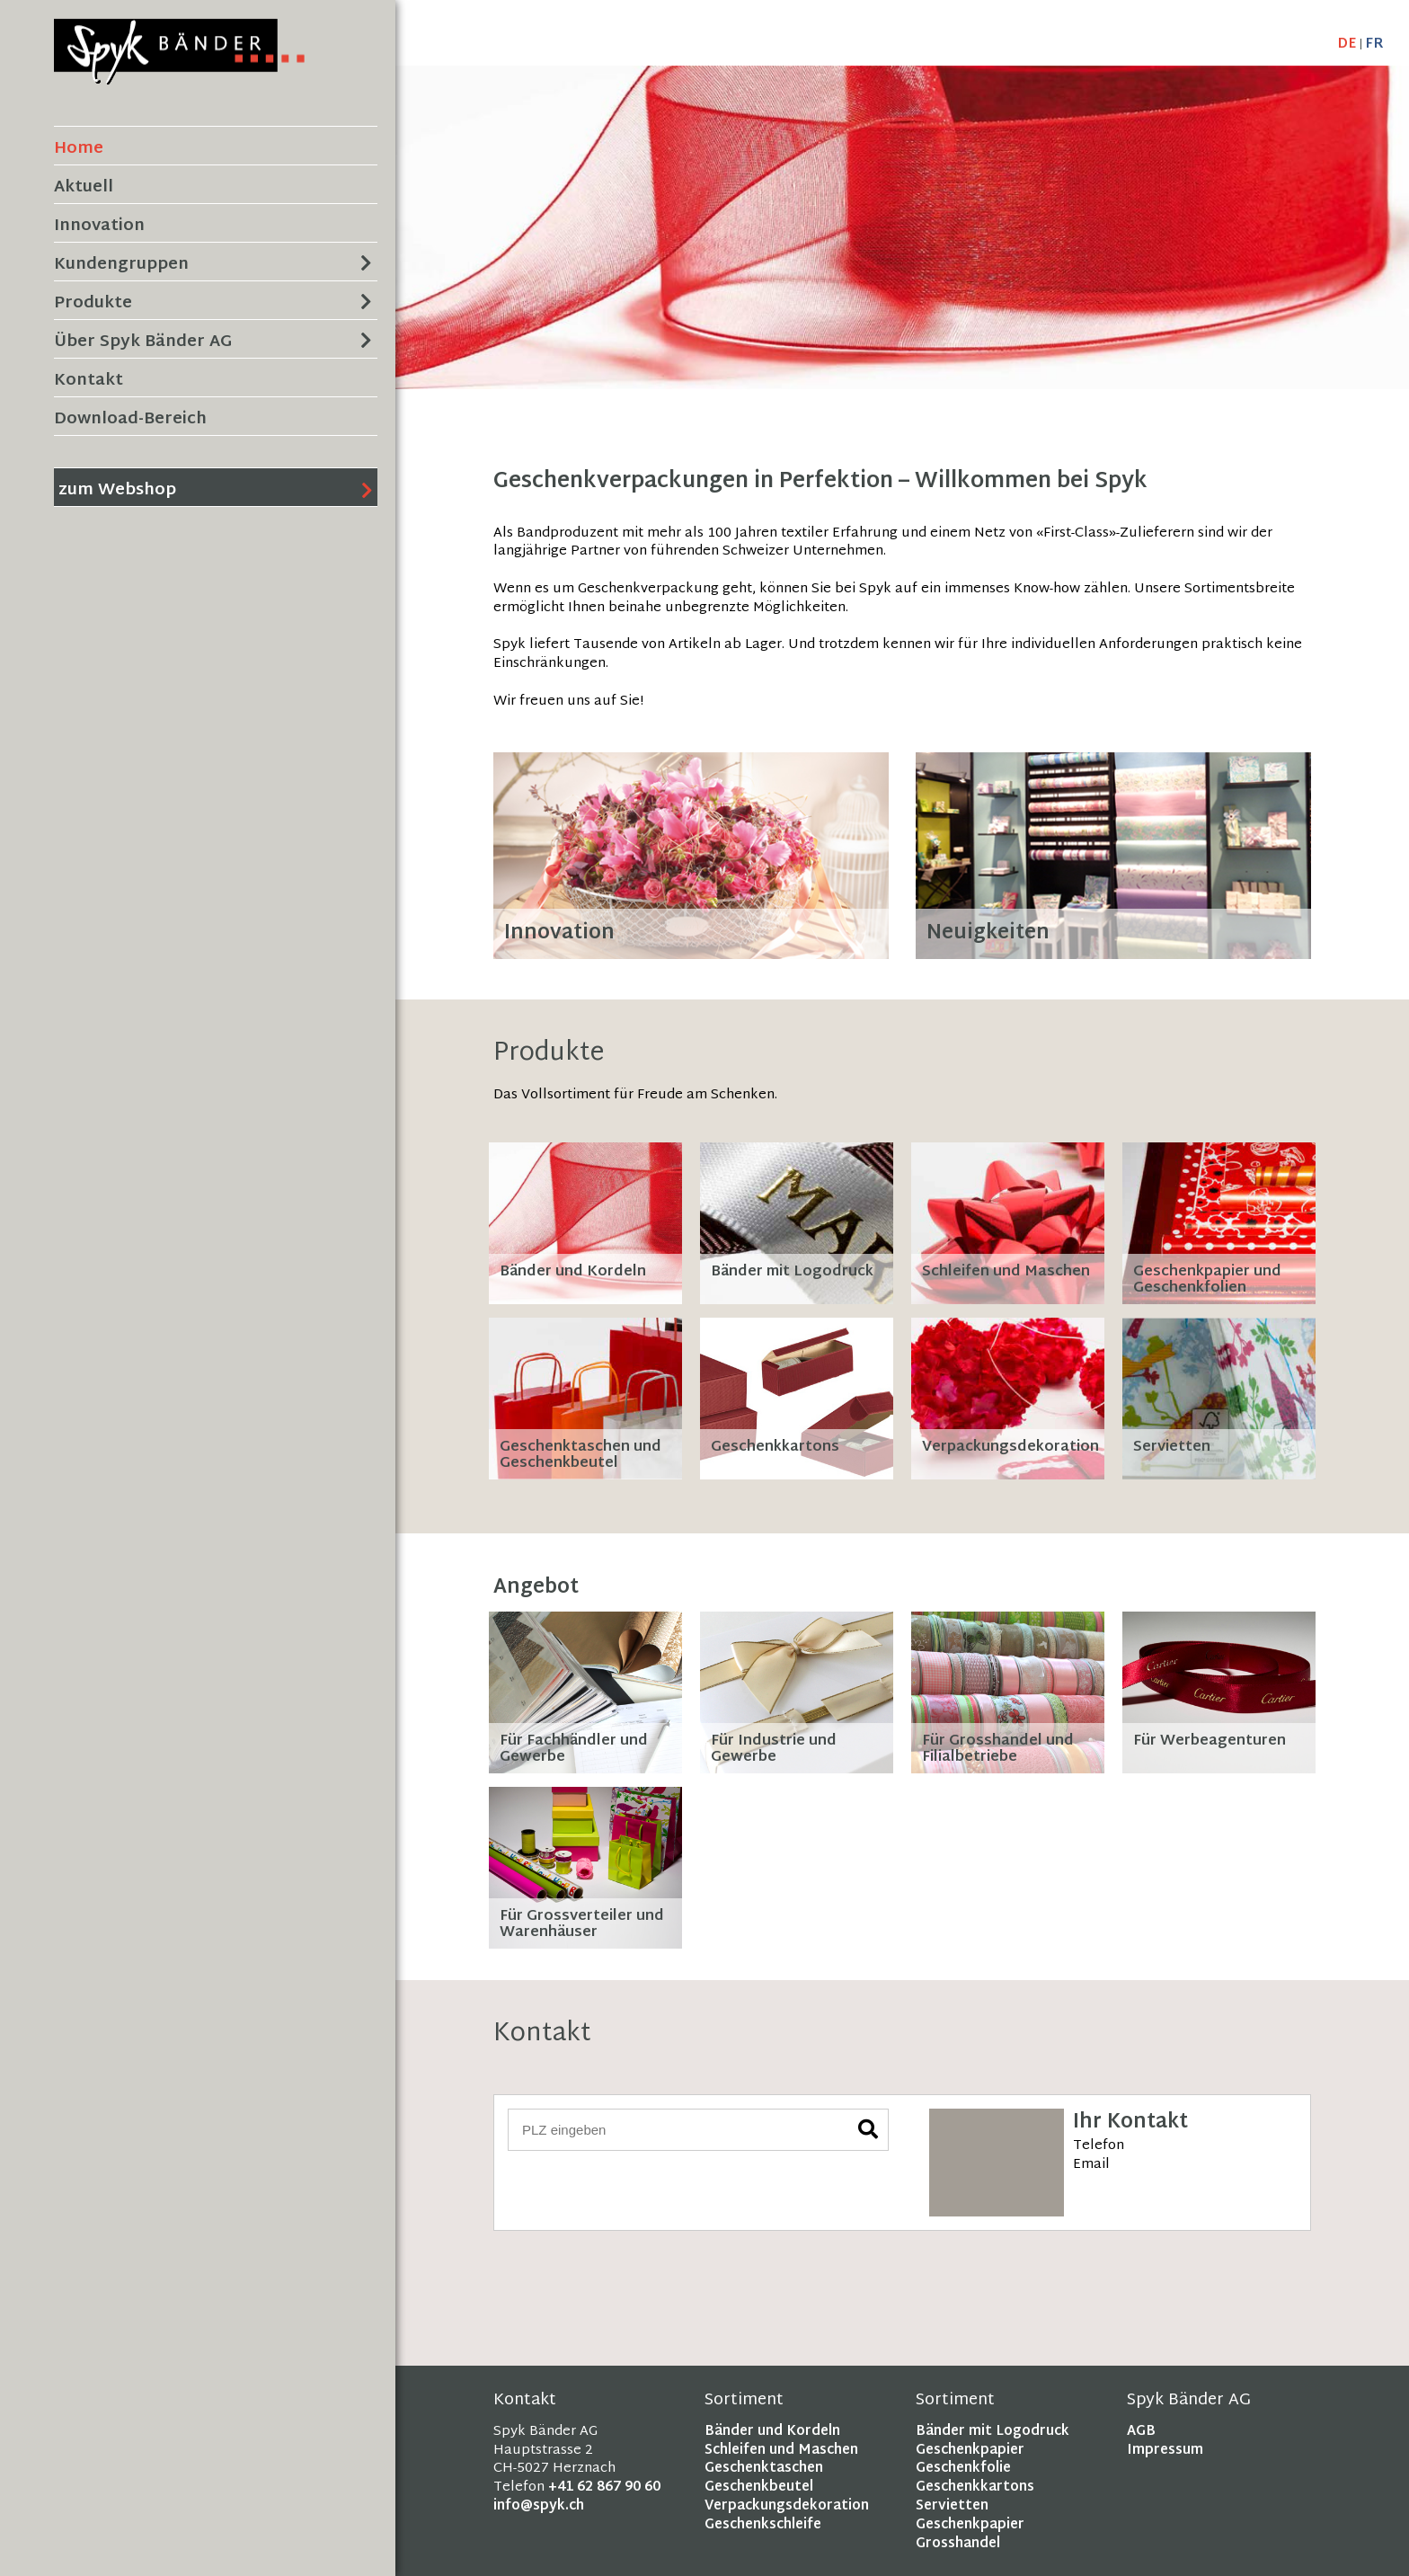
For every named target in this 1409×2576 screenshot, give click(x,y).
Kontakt (88, 380)
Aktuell (83, 187)
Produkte (93, 303)
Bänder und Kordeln (772, 2432)
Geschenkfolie (963, 2468)
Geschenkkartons (975, 2487)
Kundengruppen (121, 265)
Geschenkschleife (762, 2525)
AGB (1141, 2432)
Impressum (1165, 2450)
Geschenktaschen (763, 2468)
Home (78, 149)
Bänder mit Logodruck (992, 2432)
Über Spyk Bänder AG (143, 342)
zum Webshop (117, 490)
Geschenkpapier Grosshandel (970, 2534)
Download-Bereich (130, 419)
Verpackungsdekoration (786, 2506)
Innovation (99, 226)
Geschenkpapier (970, 2450)
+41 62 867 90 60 (604, 2487)
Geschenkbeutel (758, 2487)
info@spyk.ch (538, 2506)
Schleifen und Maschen (781, 2450)
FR (1374, 44)
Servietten (952, 2506)
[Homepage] (179, 75)
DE (1346, 44)
